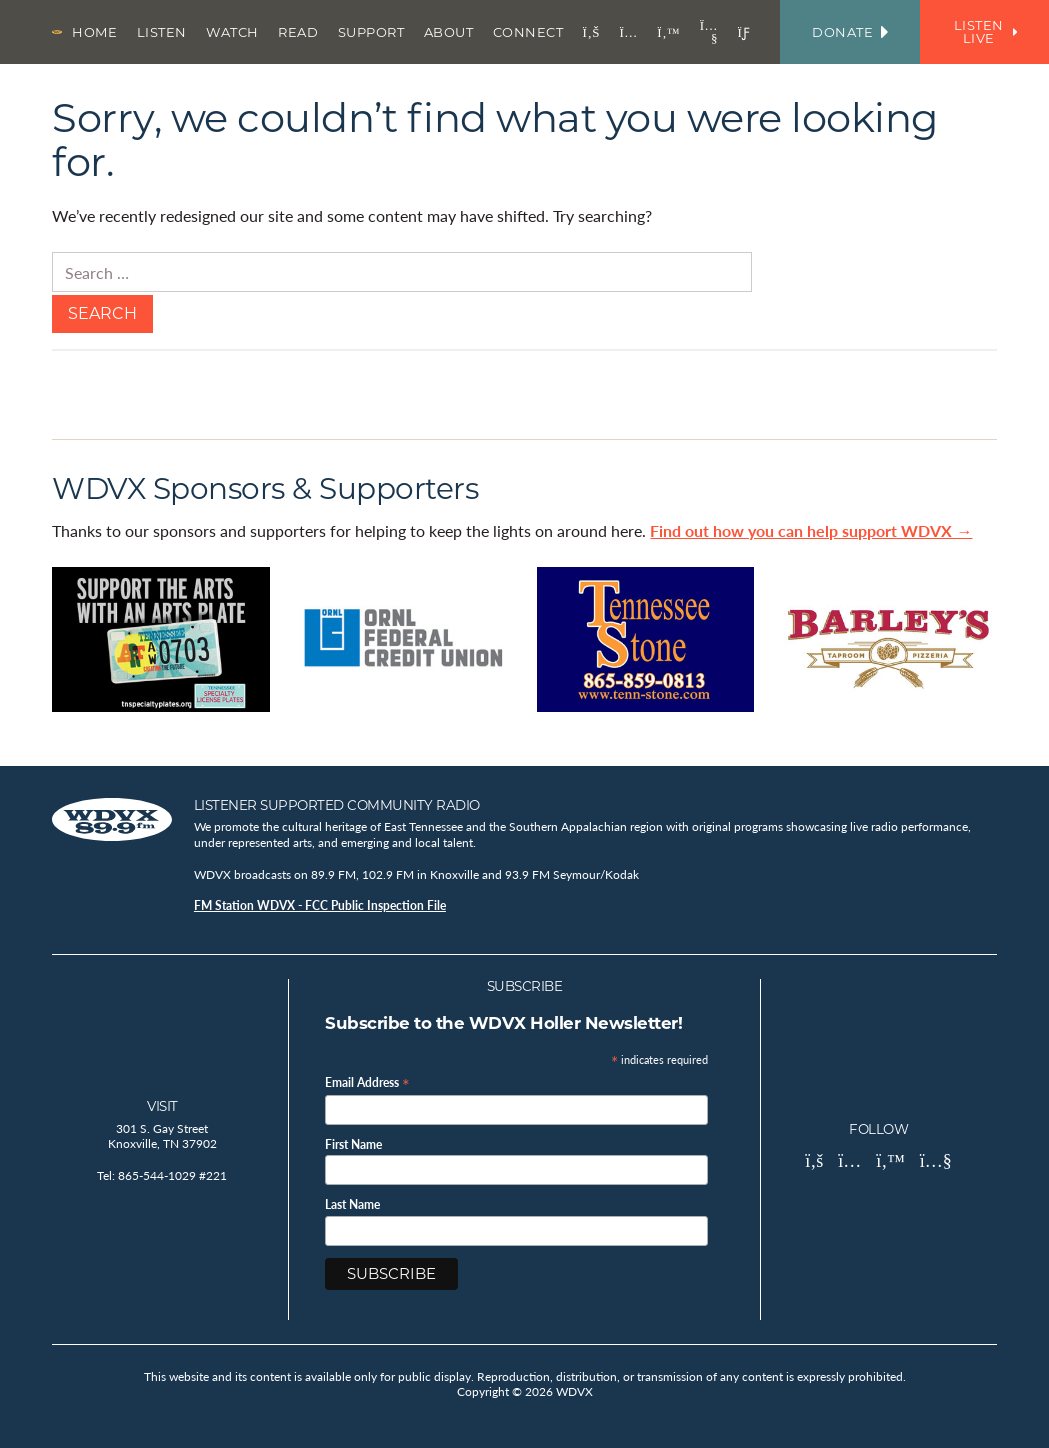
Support (371, 32)
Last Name (352, 1205)
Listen (162, 32)
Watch (232, 32)
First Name (353, 1145)
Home (94, 32)
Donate (850, 32)
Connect (528, 32)
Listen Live (986, 31)
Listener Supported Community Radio (337, 805)
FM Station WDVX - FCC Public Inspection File (320, 905)
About (449, 32)
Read (298, 32)
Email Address (367, 1081)
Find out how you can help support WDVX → (811, 530)
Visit (162, 1106)
